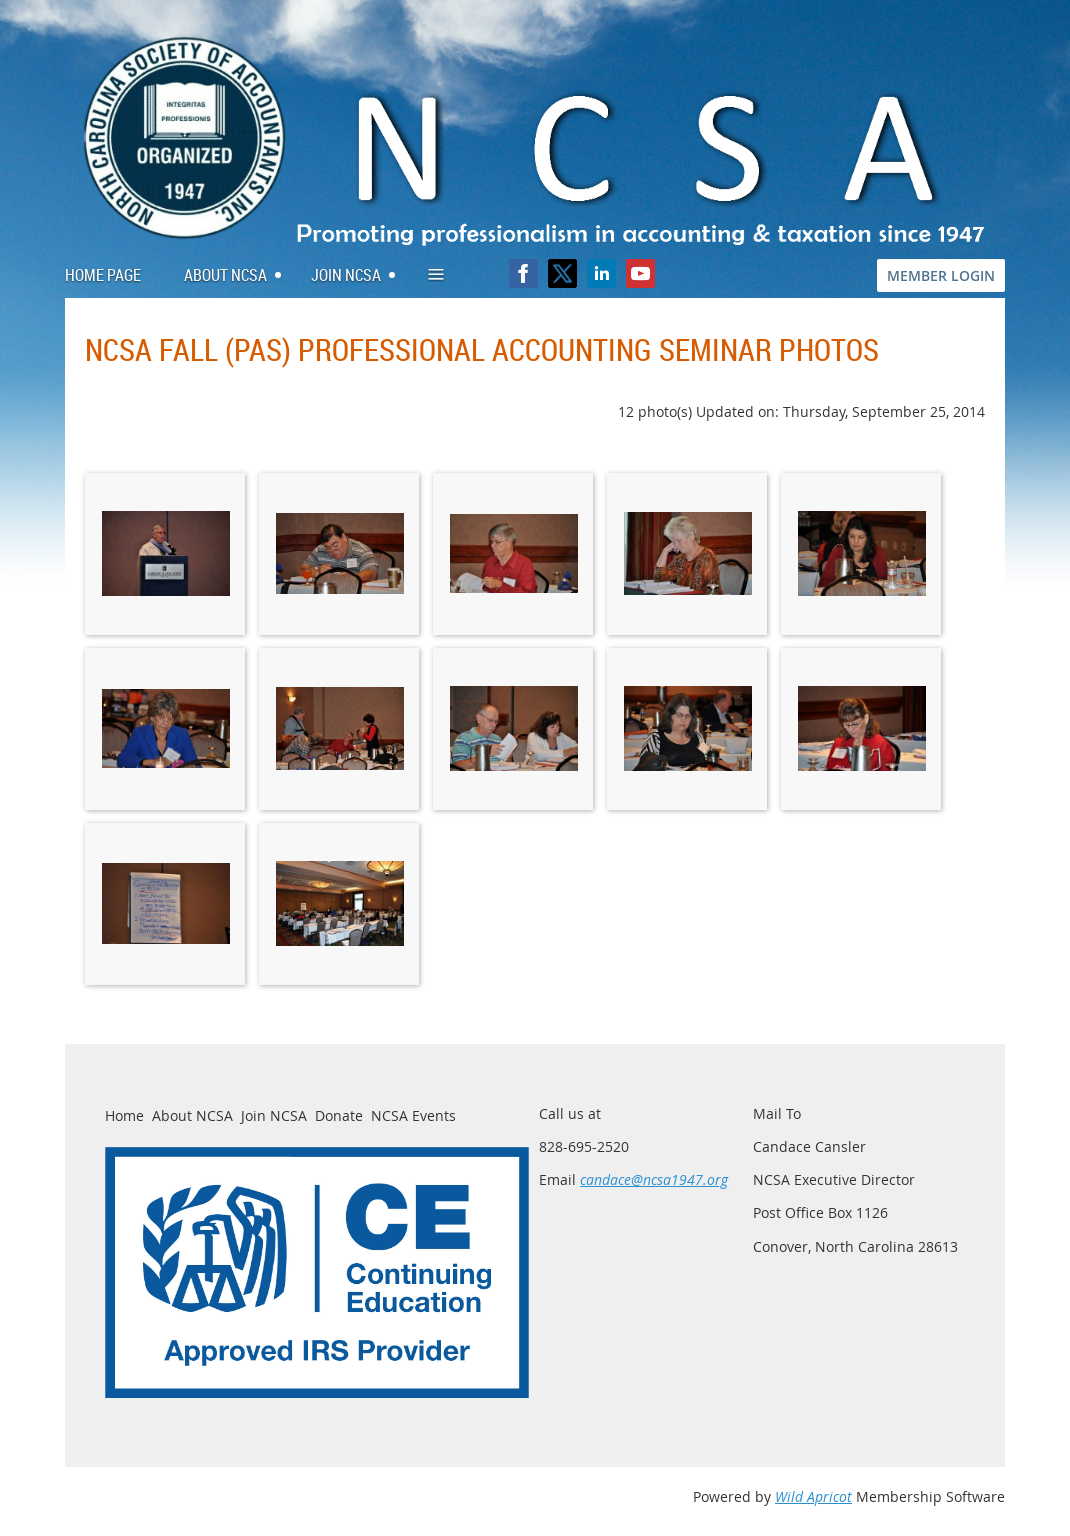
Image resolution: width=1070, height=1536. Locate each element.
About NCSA (192, 1115)
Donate (339, 1115)
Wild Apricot (813, 1496)
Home (124, 1115)
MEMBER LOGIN (941, 275)
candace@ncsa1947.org (654, 1179)
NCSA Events (413, 1115)
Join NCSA (274, 1115)
